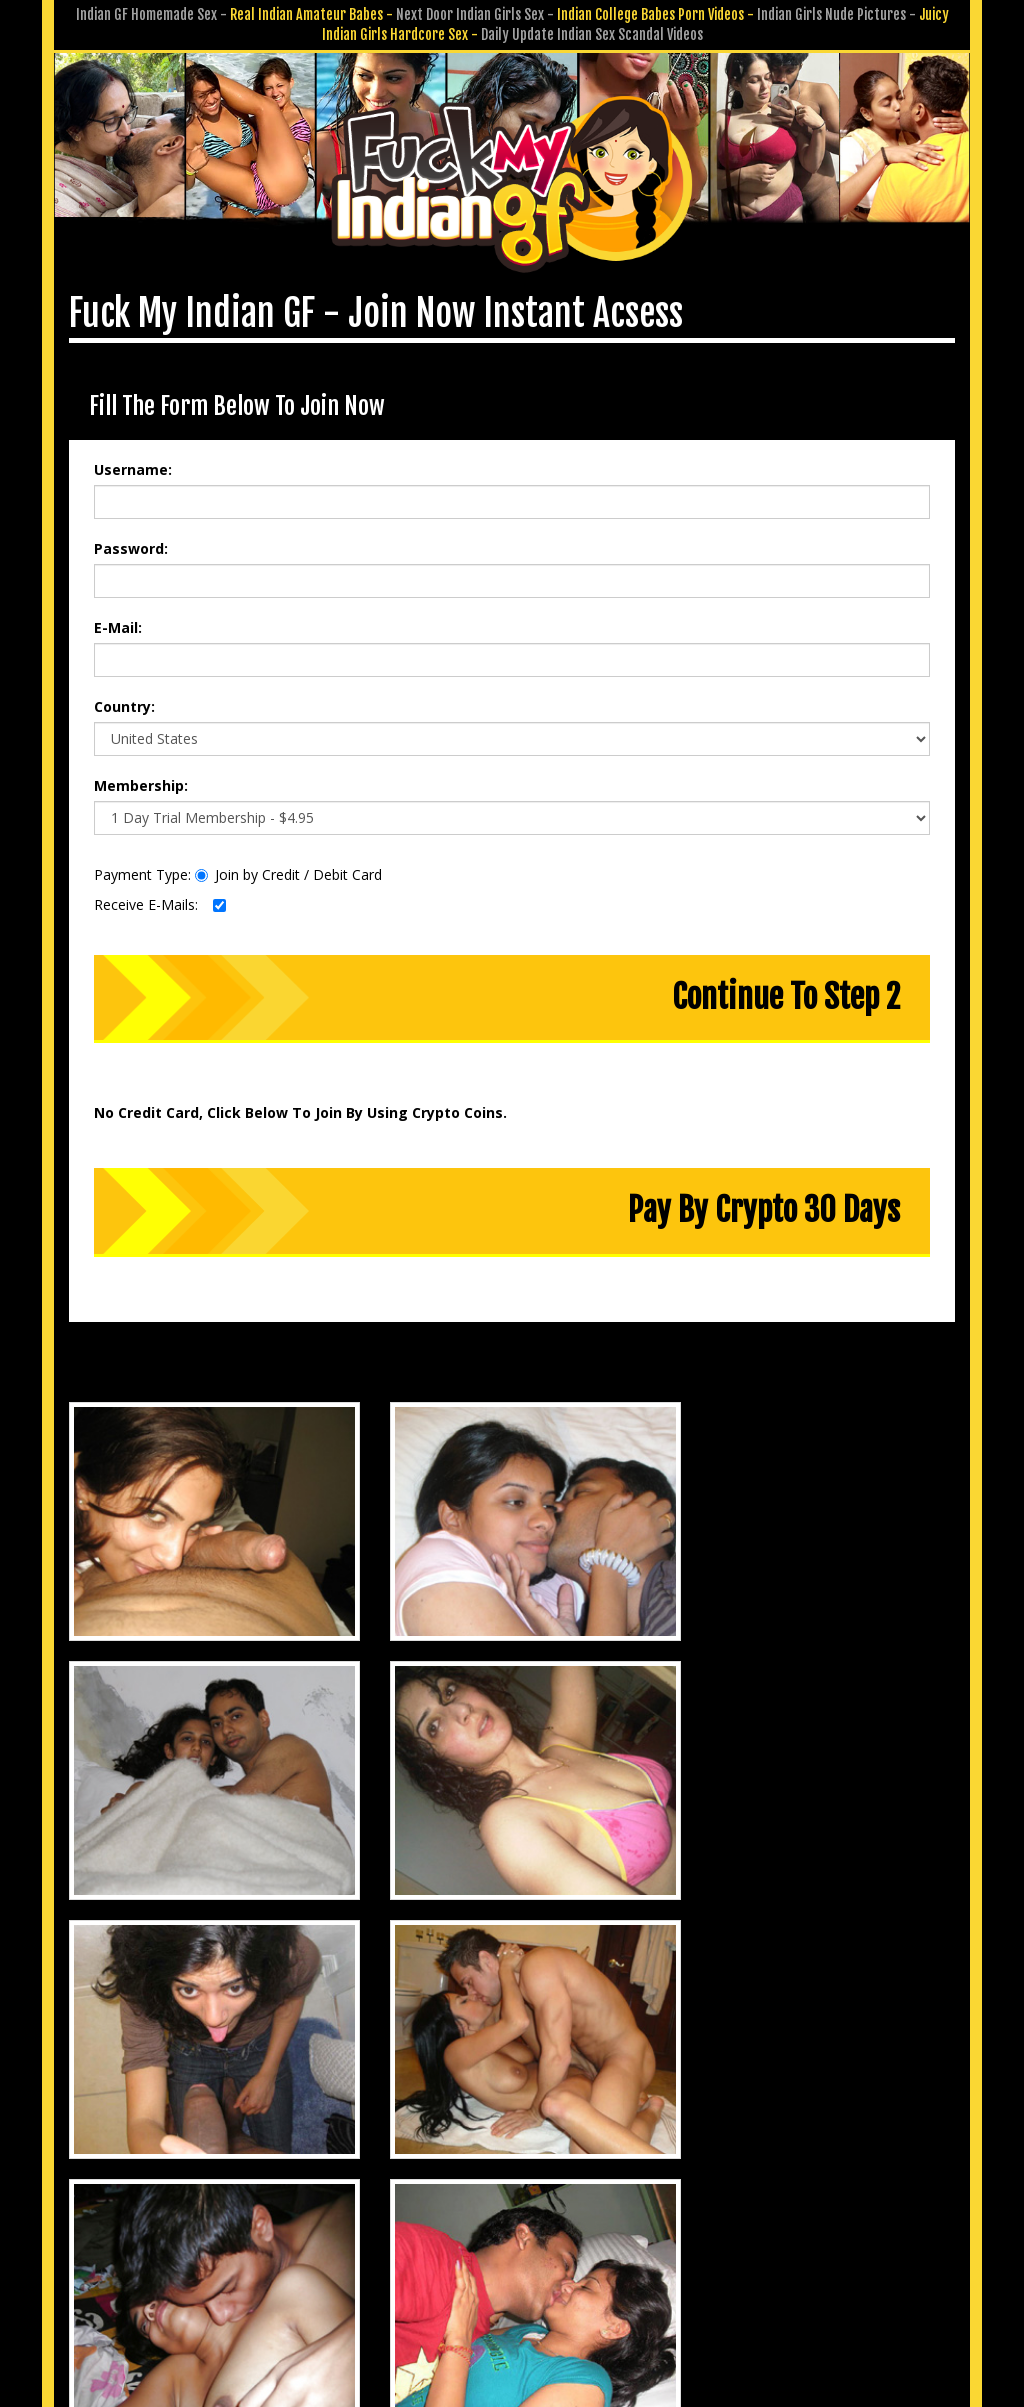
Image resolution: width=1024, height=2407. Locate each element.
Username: (133, 465)
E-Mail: (118, 623)
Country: (124, 702)
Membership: (141, 781)
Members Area (305, 2220)
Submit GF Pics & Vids (570, 2220)
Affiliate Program (712, 2220)
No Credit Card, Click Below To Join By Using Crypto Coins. (300, 1108)
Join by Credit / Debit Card (288, 870)
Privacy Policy (439, 2248)
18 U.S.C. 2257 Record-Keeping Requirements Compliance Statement (512, 2276)
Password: (131, 544)
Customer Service (426, 2220)
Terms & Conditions (564, 2248)
